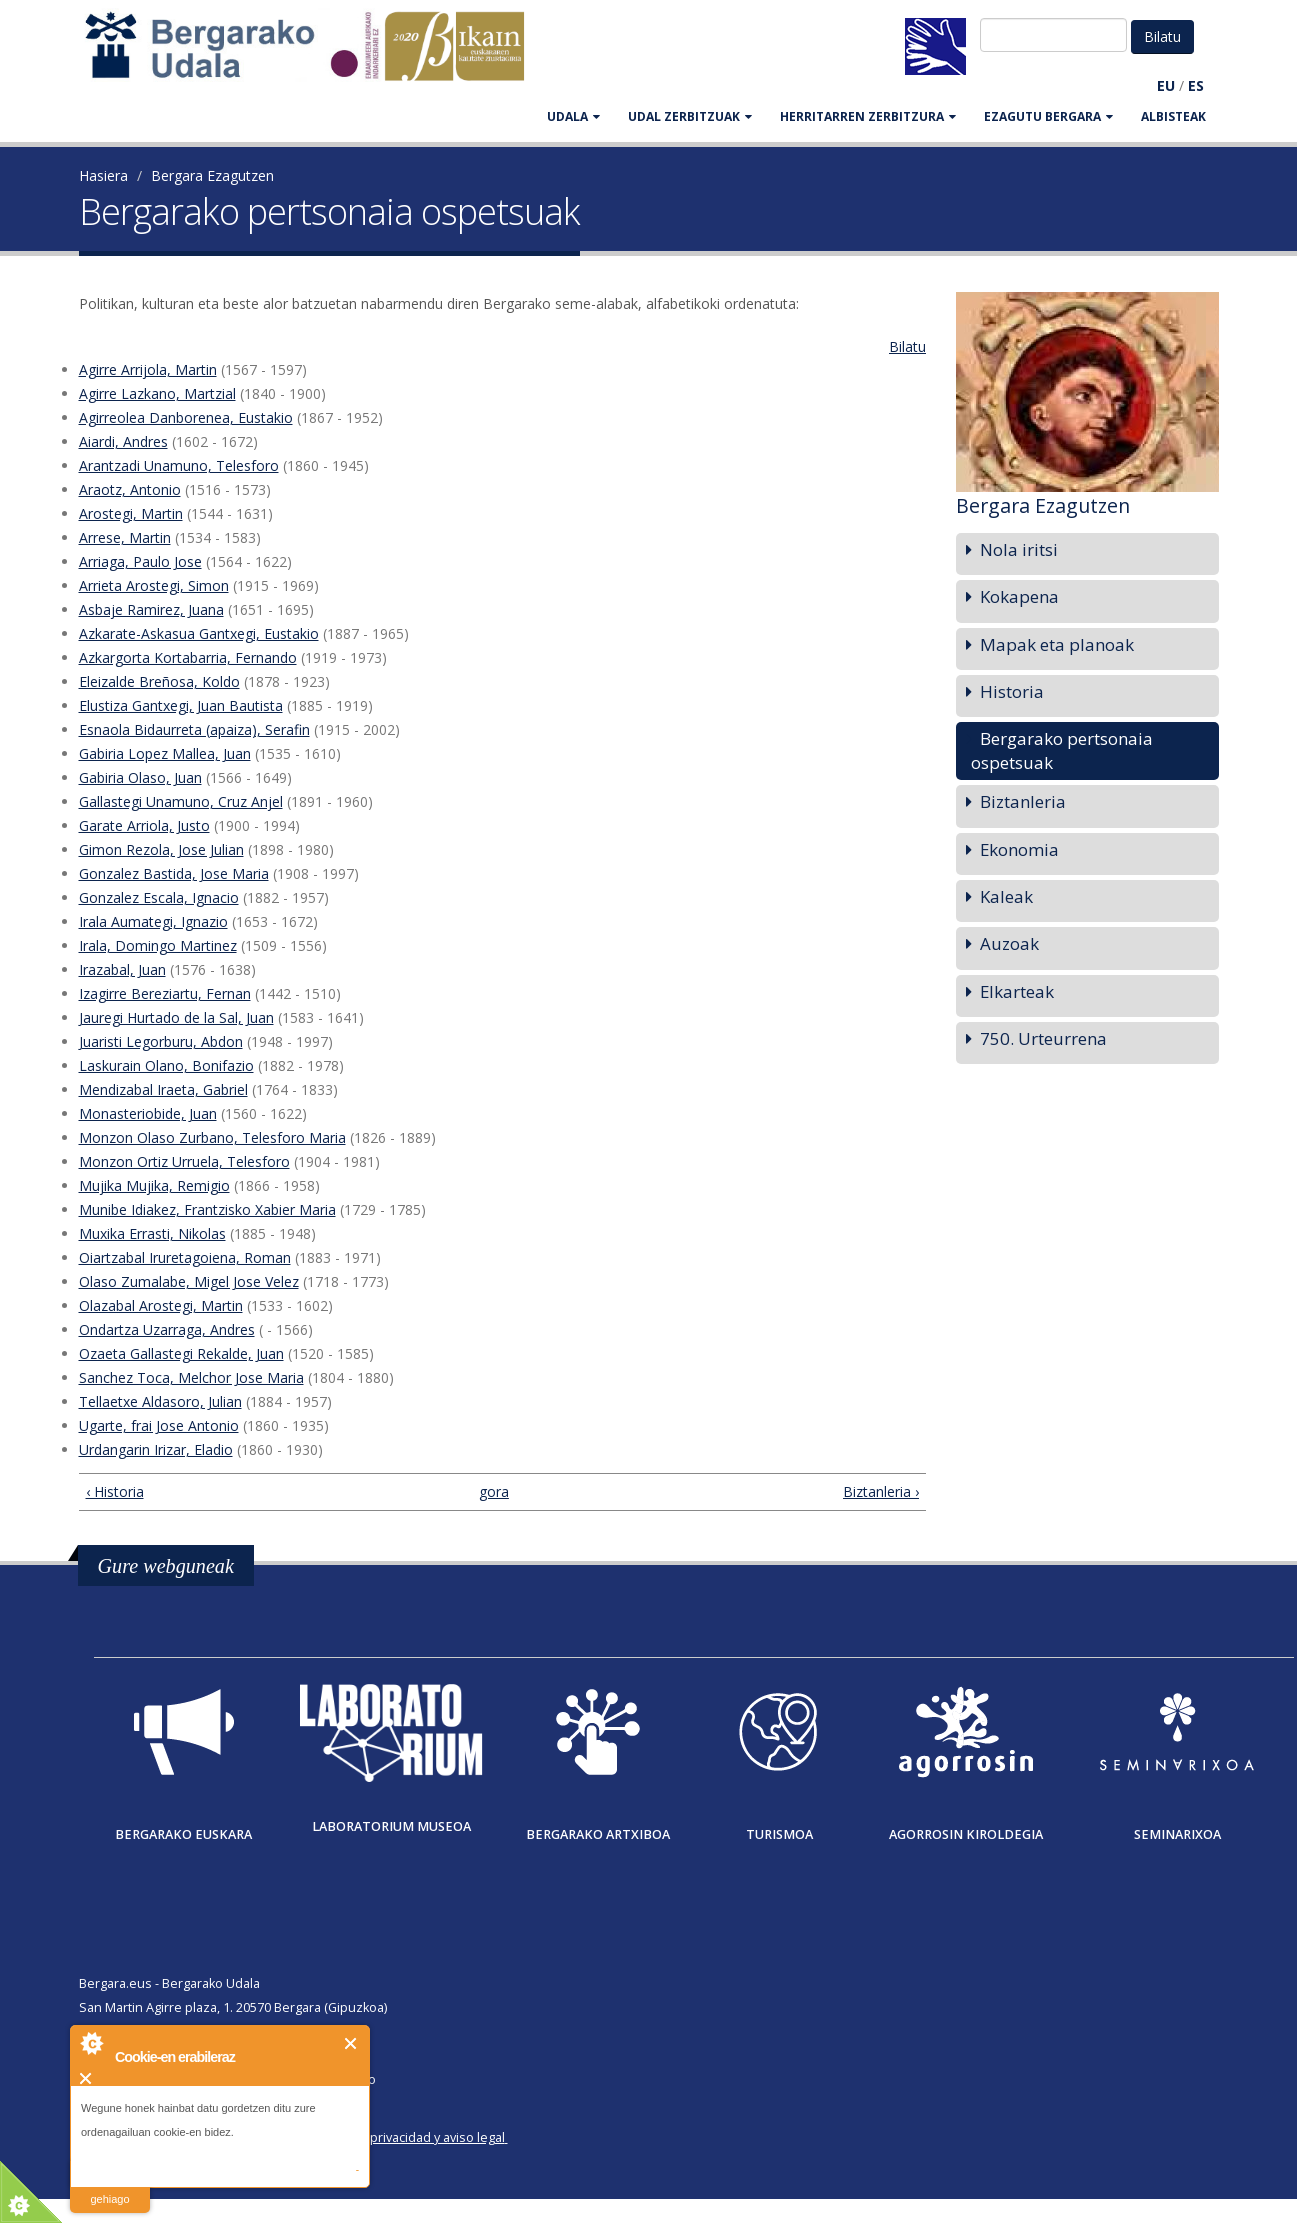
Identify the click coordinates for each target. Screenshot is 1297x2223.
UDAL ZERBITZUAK (690, 116)
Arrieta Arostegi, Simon (154, 585)
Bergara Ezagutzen (212, 175)
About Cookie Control (91, 2043)
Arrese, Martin (125, 537)
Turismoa (779, 1834)
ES (1196, 85)
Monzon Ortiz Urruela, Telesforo (184, 1161)
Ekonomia (1019, 849)
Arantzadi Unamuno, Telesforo (179, 465)
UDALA (573, 116)
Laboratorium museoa (391, 1826)
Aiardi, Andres (123, 441)
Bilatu (907, 346)
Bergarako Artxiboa (598, 1834)
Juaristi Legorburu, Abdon (161, 1041)
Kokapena (1019, 596)
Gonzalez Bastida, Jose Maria (174, 873)
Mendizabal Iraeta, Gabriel (163, 1089)
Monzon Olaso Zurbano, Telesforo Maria (212, 1137)
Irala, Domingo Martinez (158, 945)
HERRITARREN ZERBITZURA (868, 116)
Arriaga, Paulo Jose (140, 561)
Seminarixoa (1177, 1834)
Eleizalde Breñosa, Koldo (159, 681)
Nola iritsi (1019, 549)
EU (1166, 85)
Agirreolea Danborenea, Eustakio (186, 417)
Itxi (351, 2043)
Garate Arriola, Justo (144, 825)
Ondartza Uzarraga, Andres (167, 1329)
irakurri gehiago (109, 2186)
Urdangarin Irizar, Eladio (156, 1449)
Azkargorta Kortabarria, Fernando (188, 657)
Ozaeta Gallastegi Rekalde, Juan (181, 1353)
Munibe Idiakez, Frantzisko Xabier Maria (207, 1209)
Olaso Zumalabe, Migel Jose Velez (189, 1281)
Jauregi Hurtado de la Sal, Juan (176, 1017)
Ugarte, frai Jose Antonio (159, 1425)
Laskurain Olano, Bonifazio (166, 1065)
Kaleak (1006, 896)
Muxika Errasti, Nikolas (152, 1233)
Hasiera (103, 175)
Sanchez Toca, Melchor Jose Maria (191, 1377)
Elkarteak (1017, 991)
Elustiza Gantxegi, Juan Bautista (181, 705)
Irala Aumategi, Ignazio (153, 921)
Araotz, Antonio (130, 489)
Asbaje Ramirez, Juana (151, 609)
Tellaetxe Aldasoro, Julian (160, 1401)
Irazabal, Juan (122, 969)
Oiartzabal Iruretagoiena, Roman (185, 1257)
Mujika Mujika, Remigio (154, 1185)
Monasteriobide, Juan (148, 1113)
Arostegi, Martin (131, 513)
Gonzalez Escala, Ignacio (159, 897)
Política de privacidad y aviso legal (405, 2137)
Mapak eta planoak (1057, 644)
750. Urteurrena (1043, 1038)
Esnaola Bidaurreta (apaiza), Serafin (194, 729)
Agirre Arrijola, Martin (148, 369)
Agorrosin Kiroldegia (966, 1834)
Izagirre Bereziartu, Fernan (165, 993)
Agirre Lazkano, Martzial (157, 393)
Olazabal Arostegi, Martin (161, 1305)
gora (494, 1491)
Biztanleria (1023, 801)
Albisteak (1173, 116)
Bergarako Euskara (183, 1834)
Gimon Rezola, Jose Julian (161, 849)
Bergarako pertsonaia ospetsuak (1062, 750)
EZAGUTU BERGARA (1048, 116)
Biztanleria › (881, 1491)
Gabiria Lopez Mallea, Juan (165, 753)
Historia (1012, 691)
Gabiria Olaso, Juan (140, 777)
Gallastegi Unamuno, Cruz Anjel (181, 801)
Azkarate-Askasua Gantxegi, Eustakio (199, 633)
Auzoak (1009, 943)
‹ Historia (115, 1491)
